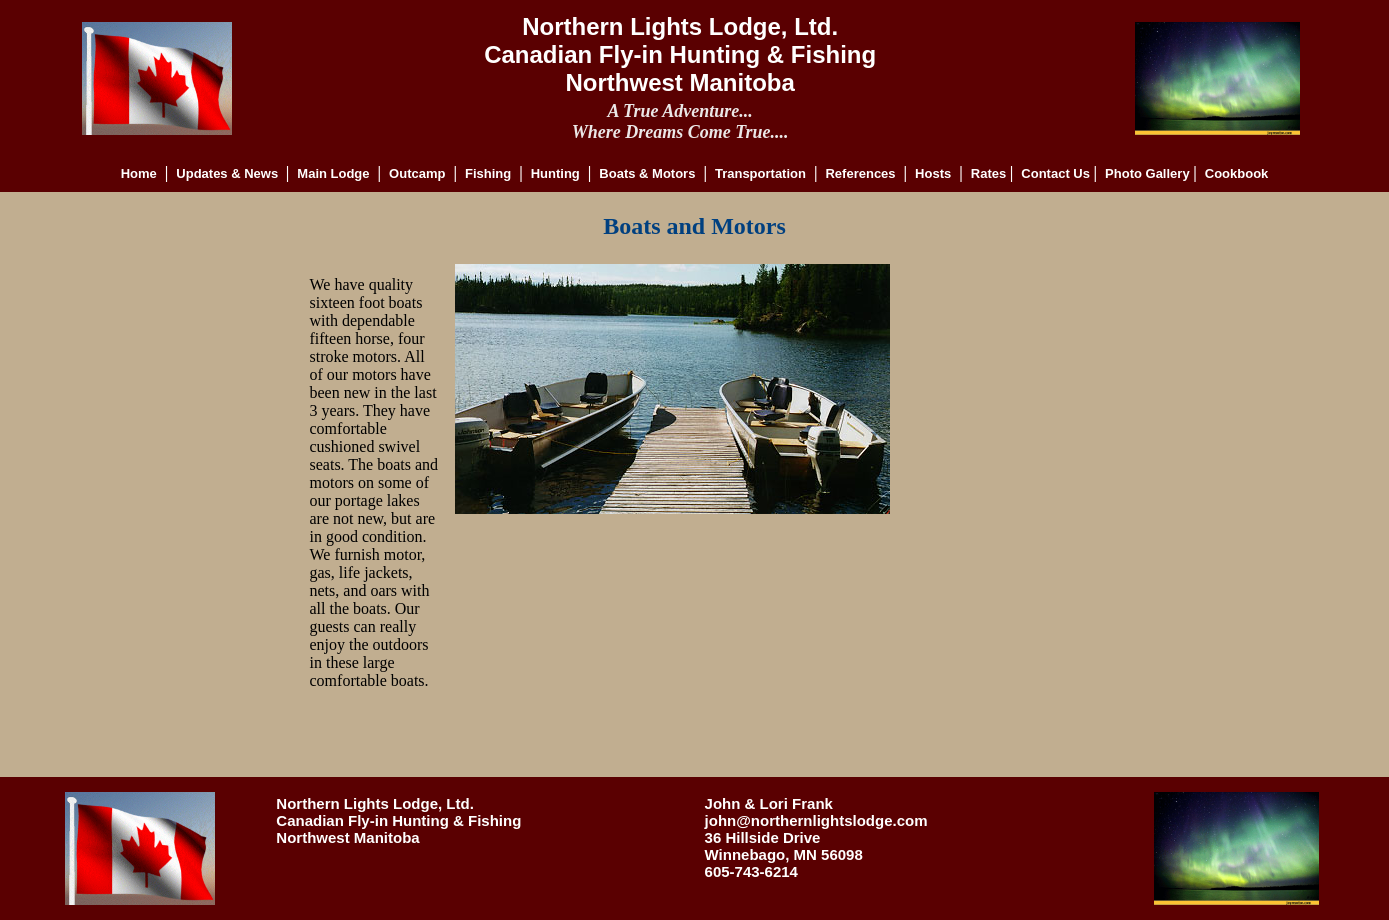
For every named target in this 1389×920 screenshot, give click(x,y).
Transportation (760, 173)
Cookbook (1237, 173)
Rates (990, 173)
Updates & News (228, 173)
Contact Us (1057, 173)
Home (139, 173)
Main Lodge (333, 173)
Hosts (933, 173)
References (860, 173)
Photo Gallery (1149, 173)
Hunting (555, 173)
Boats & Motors (647, 173)
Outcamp (417, 173)
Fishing (488, 173)
